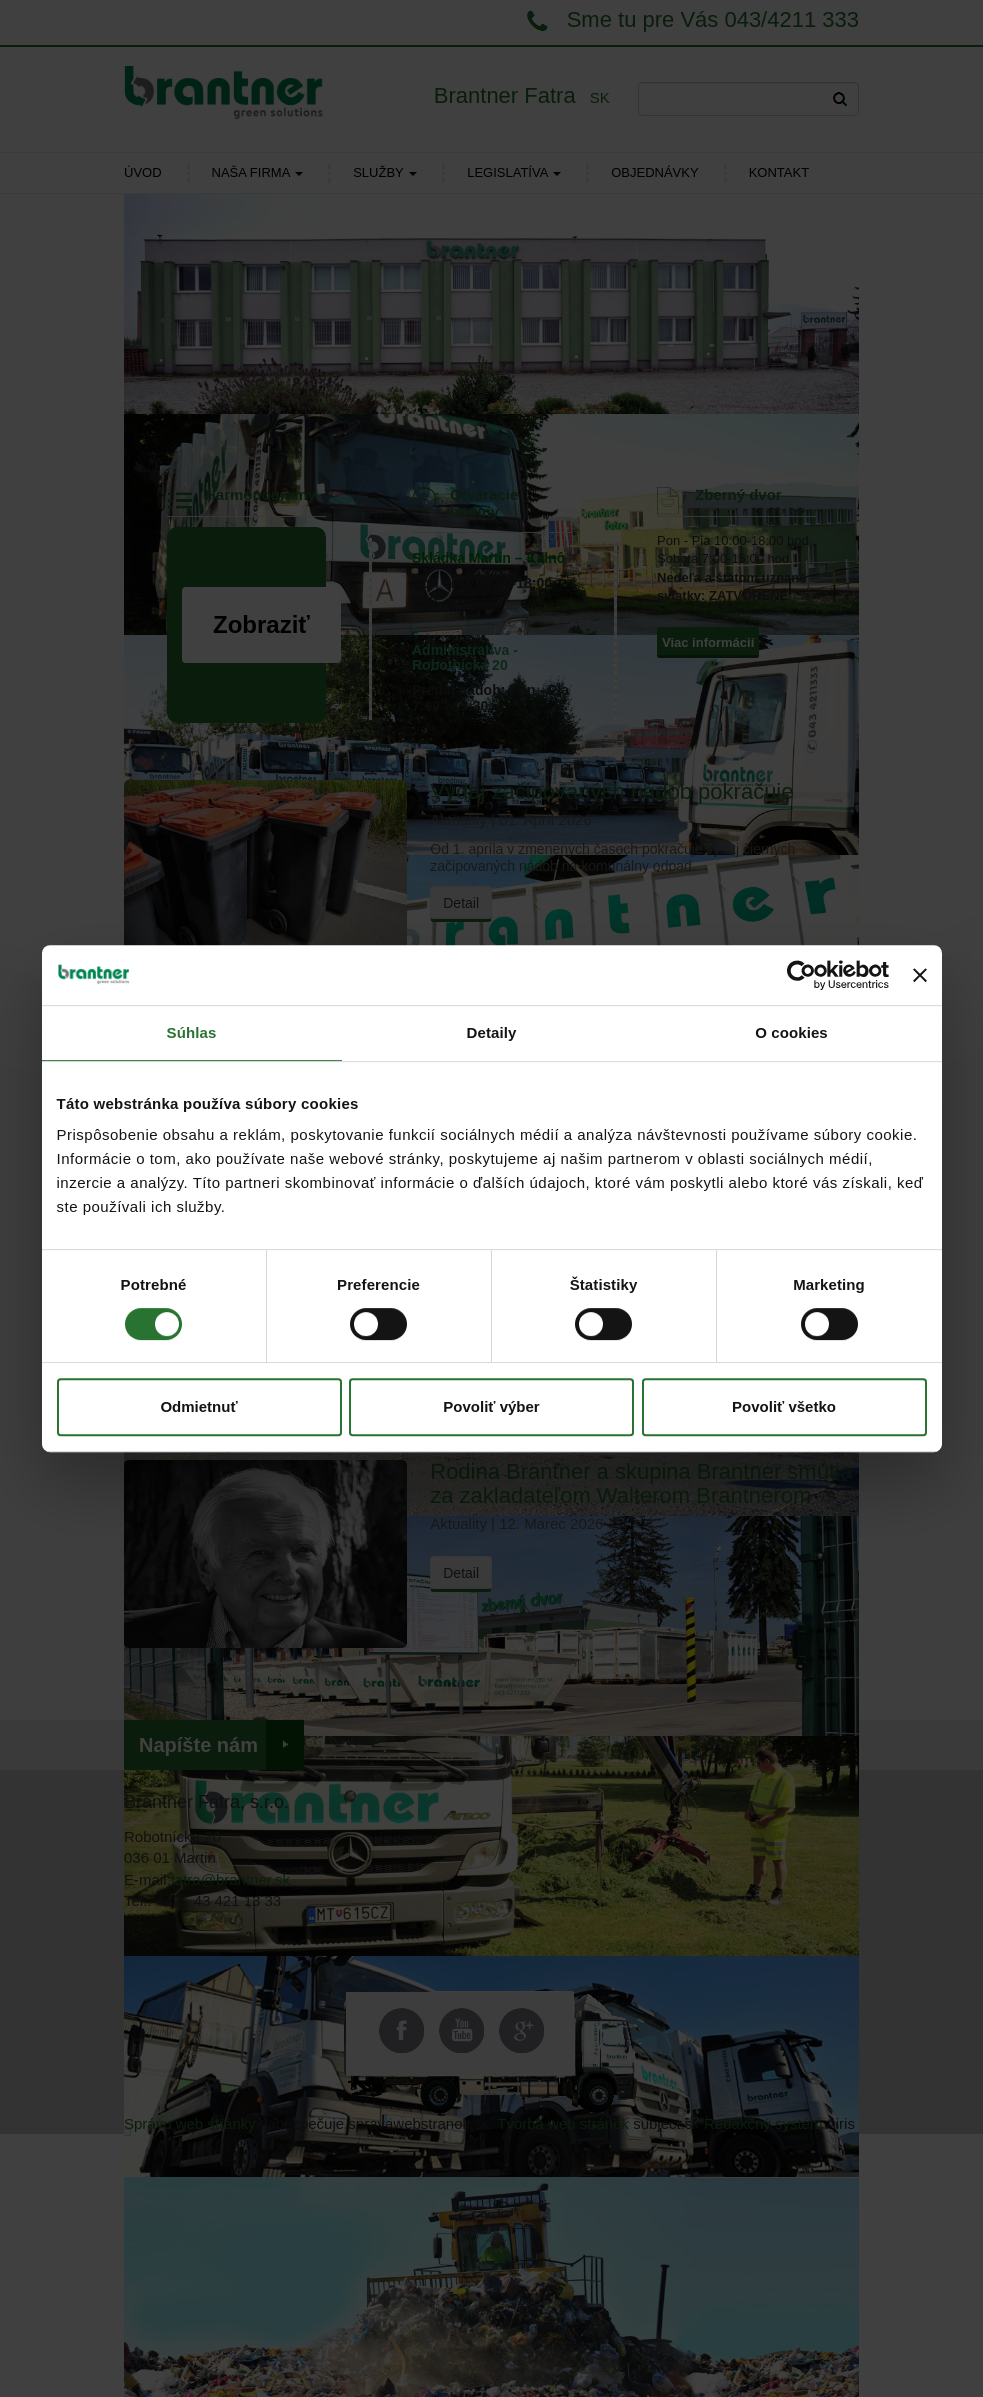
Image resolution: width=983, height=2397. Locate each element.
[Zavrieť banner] (920, 975)
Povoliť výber (491, 1406)
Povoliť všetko (784, 1406)
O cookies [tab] (791, 1032)
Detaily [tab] (492, 1032)
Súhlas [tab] (192, 1032)
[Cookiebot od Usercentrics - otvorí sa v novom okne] (801, 975)
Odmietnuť (198, 1406)
